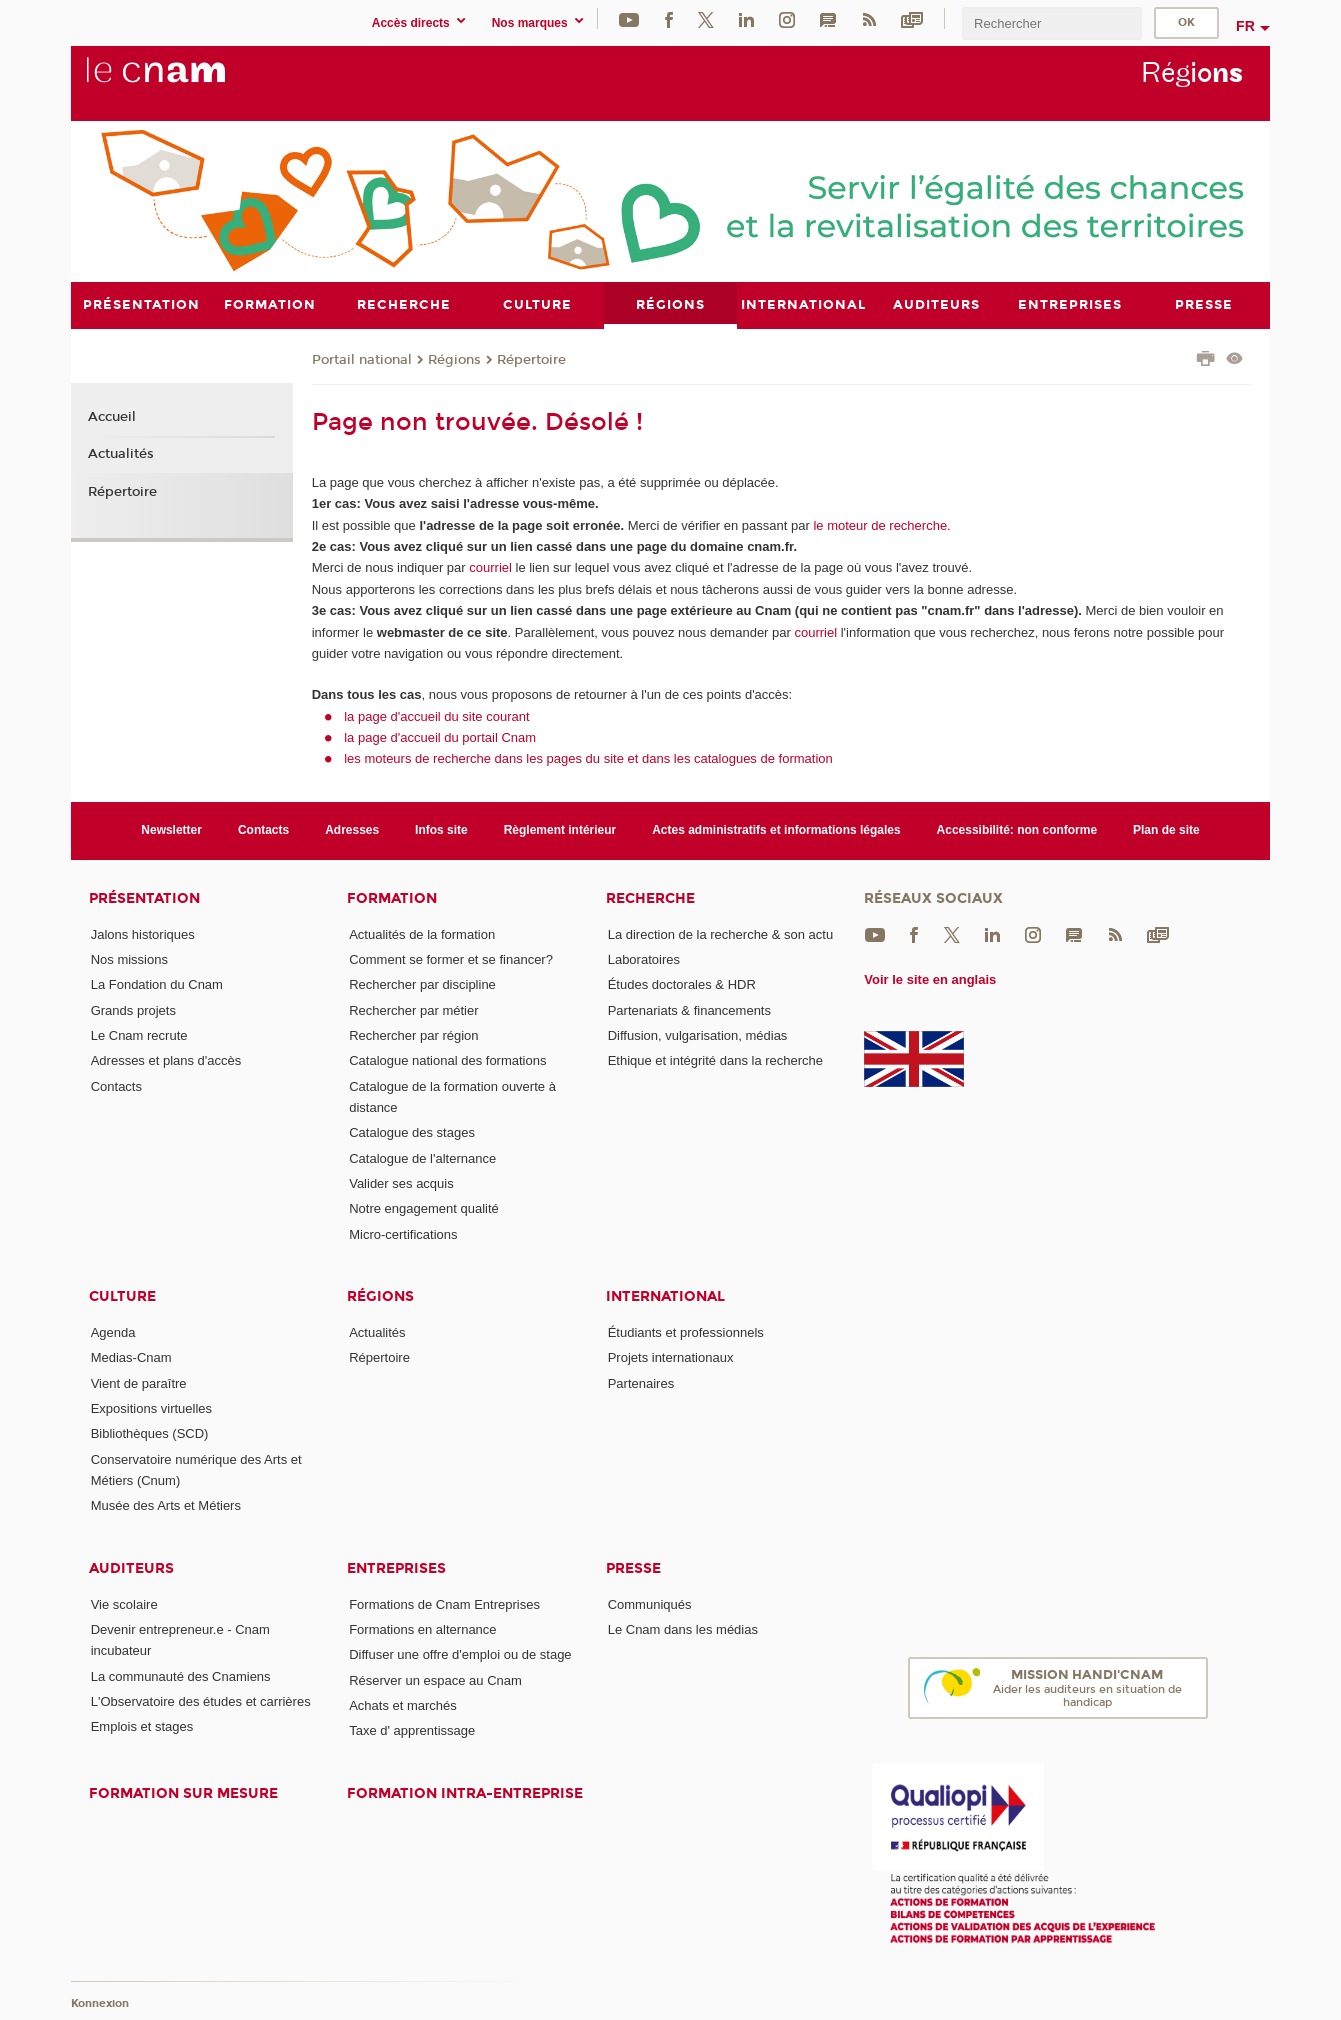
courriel (490, 567)
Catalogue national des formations (447, 1060)
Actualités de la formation (422, 933)
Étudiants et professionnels (686, 1331)
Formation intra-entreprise (465, 1792)
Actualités (121, 454)
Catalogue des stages (412, 1132)
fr (1245, 26)
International (665, 1295)
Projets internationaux (671, 1357)
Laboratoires (644, 959)
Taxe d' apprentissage (412, 1730)
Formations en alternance (422, 1628)
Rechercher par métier (413, 1009)
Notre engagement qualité (424, 1208)
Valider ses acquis (401, 1182)
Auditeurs (131, 1567)
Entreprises (396, 1567)
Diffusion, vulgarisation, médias (698, 1034)
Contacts (263, 830)
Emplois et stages (142, 1726)
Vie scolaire (124, 1603)
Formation (392, 897)
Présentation (144, 897)
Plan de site (1166, 830)
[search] (1052, 23)
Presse (633, 1567)
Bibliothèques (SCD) (150, 1433)
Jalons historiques (143, 933)
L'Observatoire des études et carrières (201, 1700)
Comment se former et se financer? (451, 959)
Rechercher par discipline (422, 984)
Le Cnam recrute (139, 1034)
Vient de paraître (139, 1382)
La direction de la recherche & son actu (720, 933)
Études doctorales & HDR (682, 984)
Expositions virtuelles (151, 1407)
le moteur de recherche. (880, 524)
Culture (122, 1295)
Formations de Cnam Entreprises (444, 1603)
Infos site (441, 830)
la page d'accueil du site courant (436, 715)
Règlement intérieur (560, 830)
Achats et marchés (403, 1704)
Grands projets (133, 1009)
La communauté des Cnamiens (181, 1675)
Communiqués (650, 1603)
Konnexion (100, 2002)
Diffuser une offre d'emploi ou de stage (460, 1654)
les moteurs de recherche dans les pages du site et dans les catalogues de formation (588, 758)
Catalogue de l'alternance (422, 1157)
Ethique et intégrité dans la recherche (715, 1060)
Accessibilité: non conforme (1017, 830)
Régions (454, 359)
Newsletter (171, 830)
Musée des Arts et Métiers (166, 1505)
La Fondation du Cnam (157, 984)
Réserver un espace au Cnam (435, 1679)
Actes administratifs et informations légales (776, 830)
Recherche (650, 897)
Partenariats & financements (689, 1009)
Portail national (362, 359)
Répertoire (531, 359)
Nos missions (129, 959)
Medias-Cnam (131, 1357)
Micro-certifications (403, 1233)
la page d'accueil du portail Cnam (440, 736)
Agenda (113, 1331)
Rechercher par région (413, 1034)
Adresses (352, 830)
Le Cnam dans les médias (683, 1628)
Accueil (112, 416)
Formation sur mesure (183, 1792)
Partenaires (641, 1382)
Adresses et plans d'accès (166, 1060)
